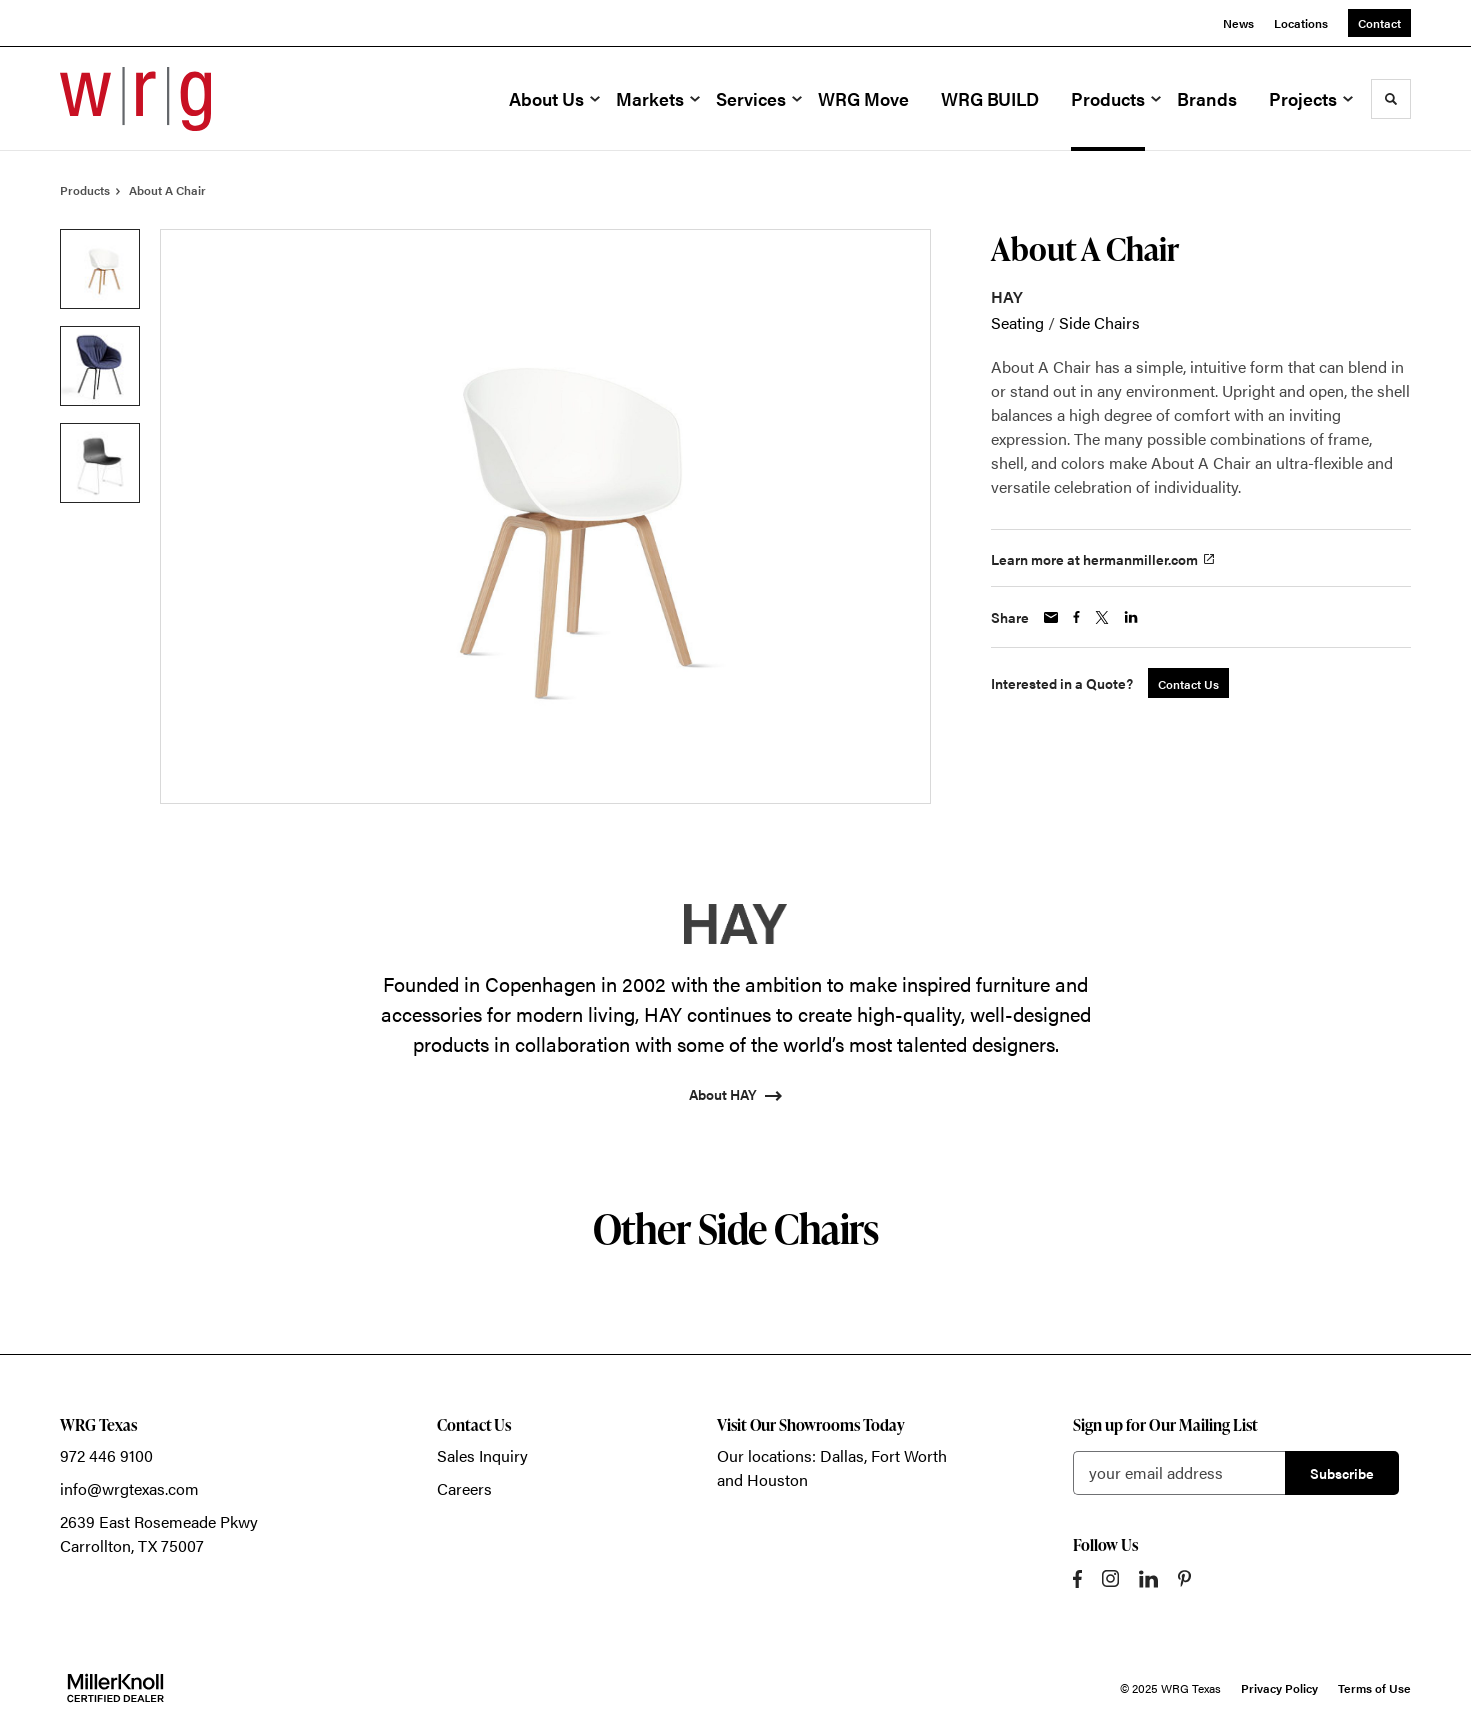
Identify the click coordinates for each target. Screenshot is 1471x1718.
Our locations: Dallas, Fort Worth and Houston (832, 1467)
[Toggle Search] (1391, 99)
